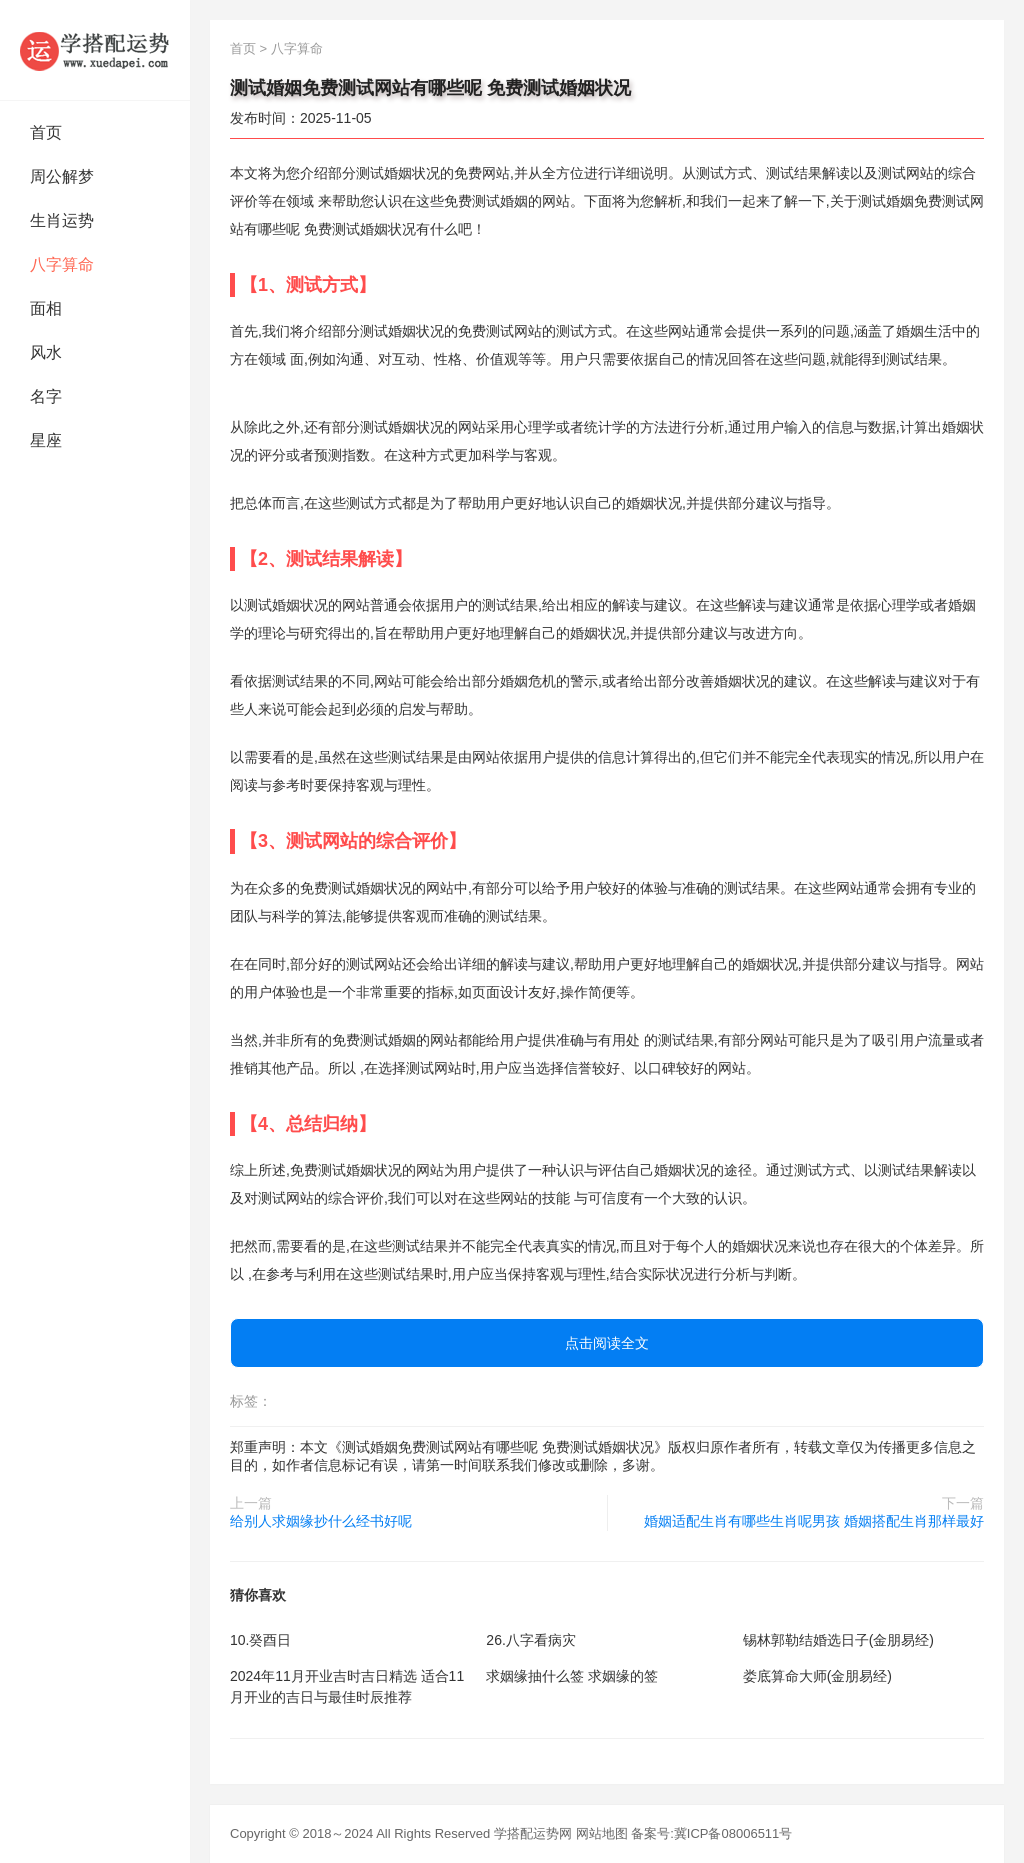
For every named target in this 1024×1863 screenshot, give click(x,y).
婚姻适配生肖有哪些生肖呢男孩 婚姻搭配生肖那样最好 (814, 1521)
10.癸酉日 (260, 1640)
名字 (46, 396)
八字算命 (62, 264)
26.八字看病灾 (530, 1640)
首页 (46, 132)
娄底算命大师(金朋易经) (817, 1676)
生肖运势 (62, 220)
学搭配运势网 (533, 1833)
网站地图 (602, 1833)
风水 (46, 352)
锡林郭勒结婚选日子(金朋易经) (838, 1640)
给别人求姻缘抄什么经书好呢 (321, 1521)
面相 (46, 308)
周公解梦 (62, 176)
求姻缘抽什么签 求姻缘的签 (572, 1676)
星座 (46, 440)
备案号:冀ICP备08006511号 (711, 1833)
